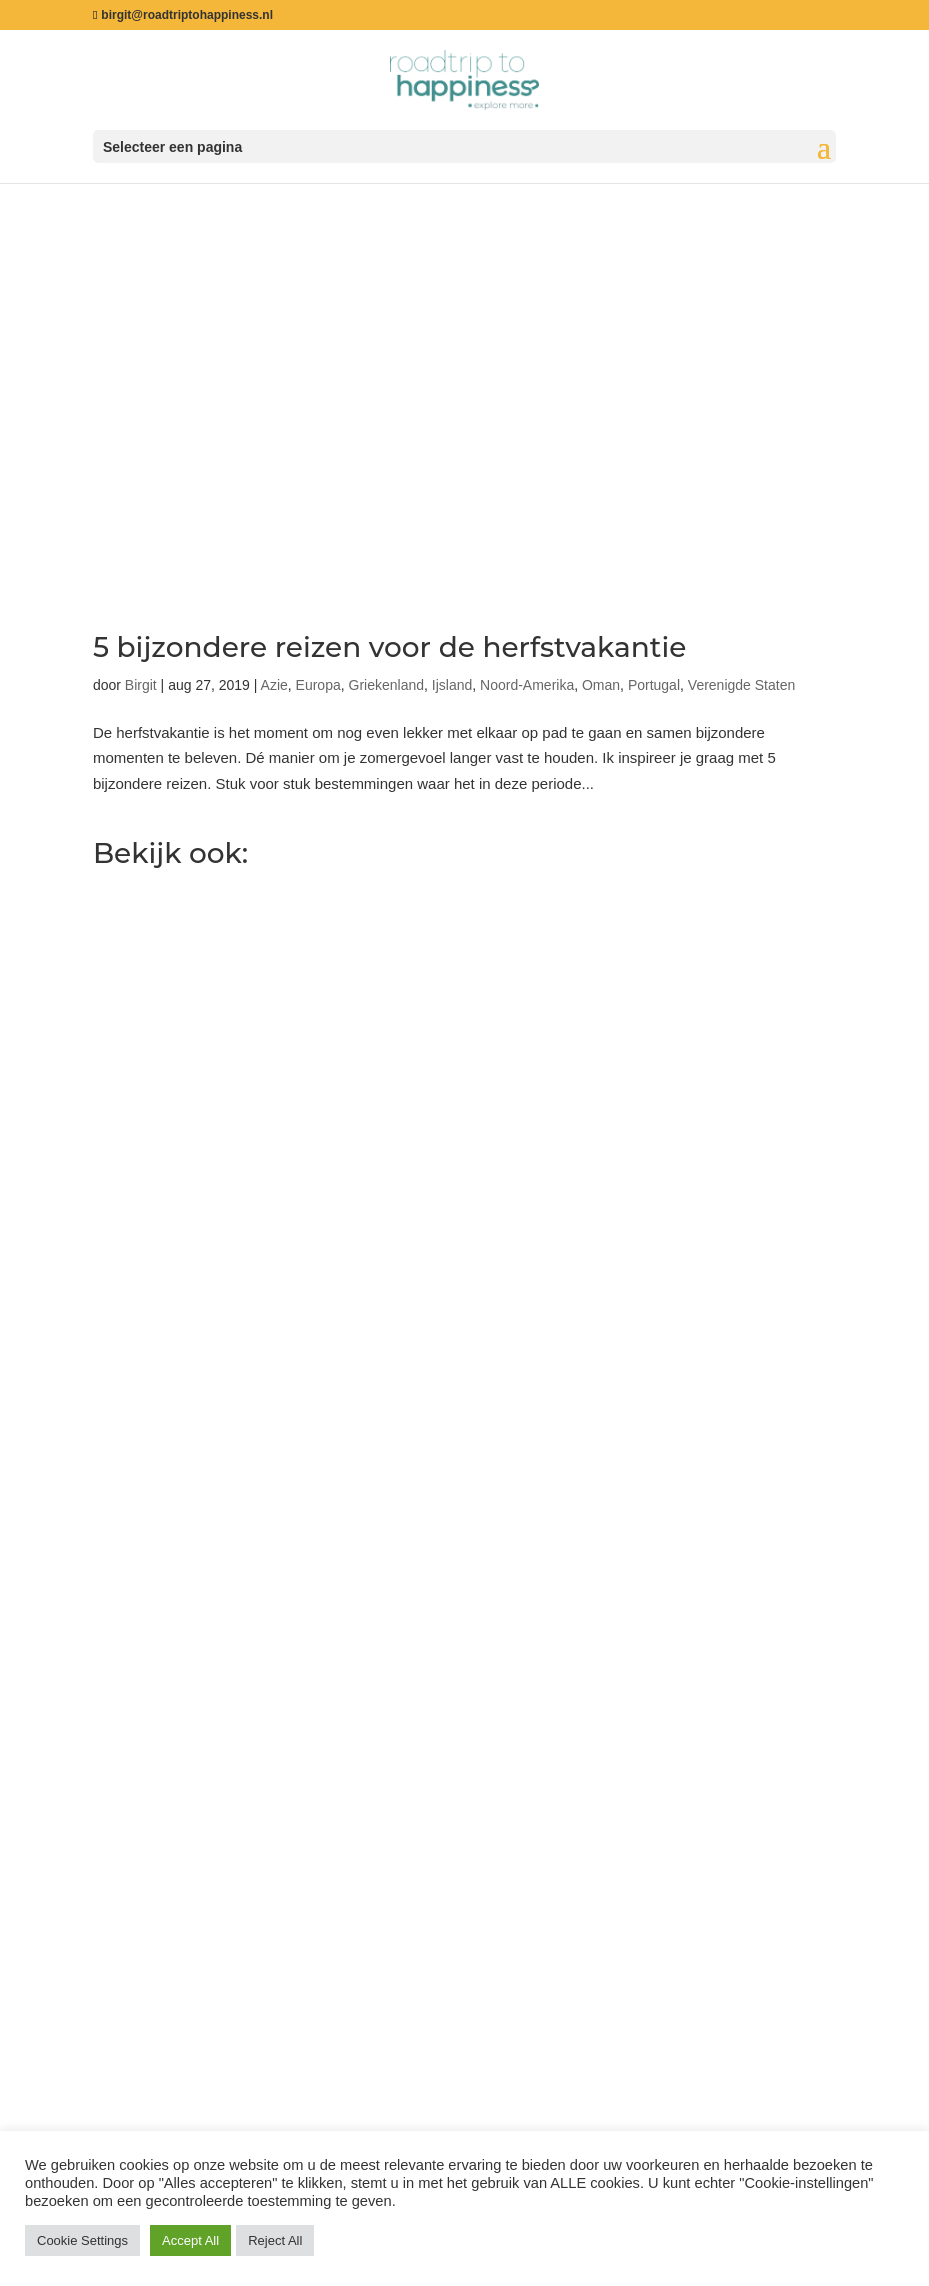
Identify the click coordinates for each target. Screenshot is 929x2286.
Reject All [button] (275, 2240)
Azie (274, 685)
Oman (601, 685)
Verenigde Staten (741, 685)
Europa (318, 685)
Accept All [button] (190, 2240)
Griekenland (387, 685)
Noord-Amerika (527, 685)
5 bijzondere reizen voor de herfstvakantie (389, 647)
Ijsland (452, 685)
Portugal (654, 685)
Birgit (141, 685)
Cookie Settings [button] (82, 2240)
